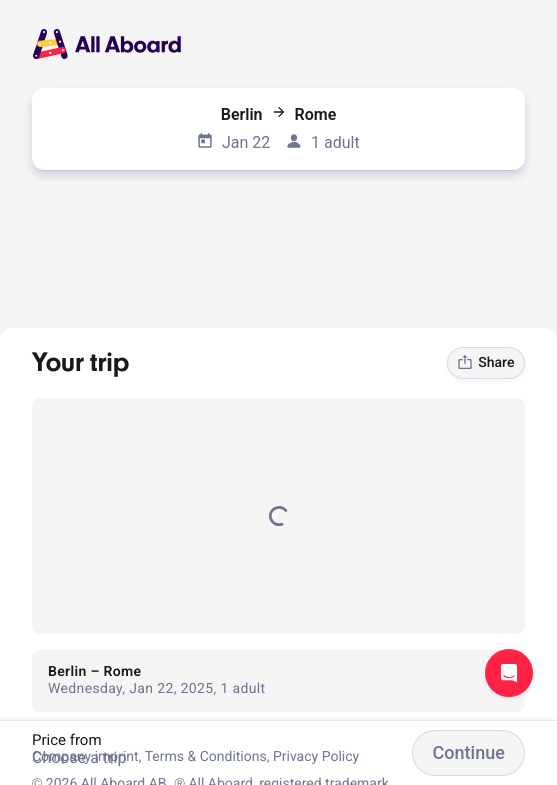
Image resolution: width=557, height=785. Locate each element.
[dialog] (0, 0)
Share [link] (485, 363)
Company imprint (85, 757)
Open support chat (509, 673)
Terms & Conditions (206, 757)
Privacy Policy (316, 757)
